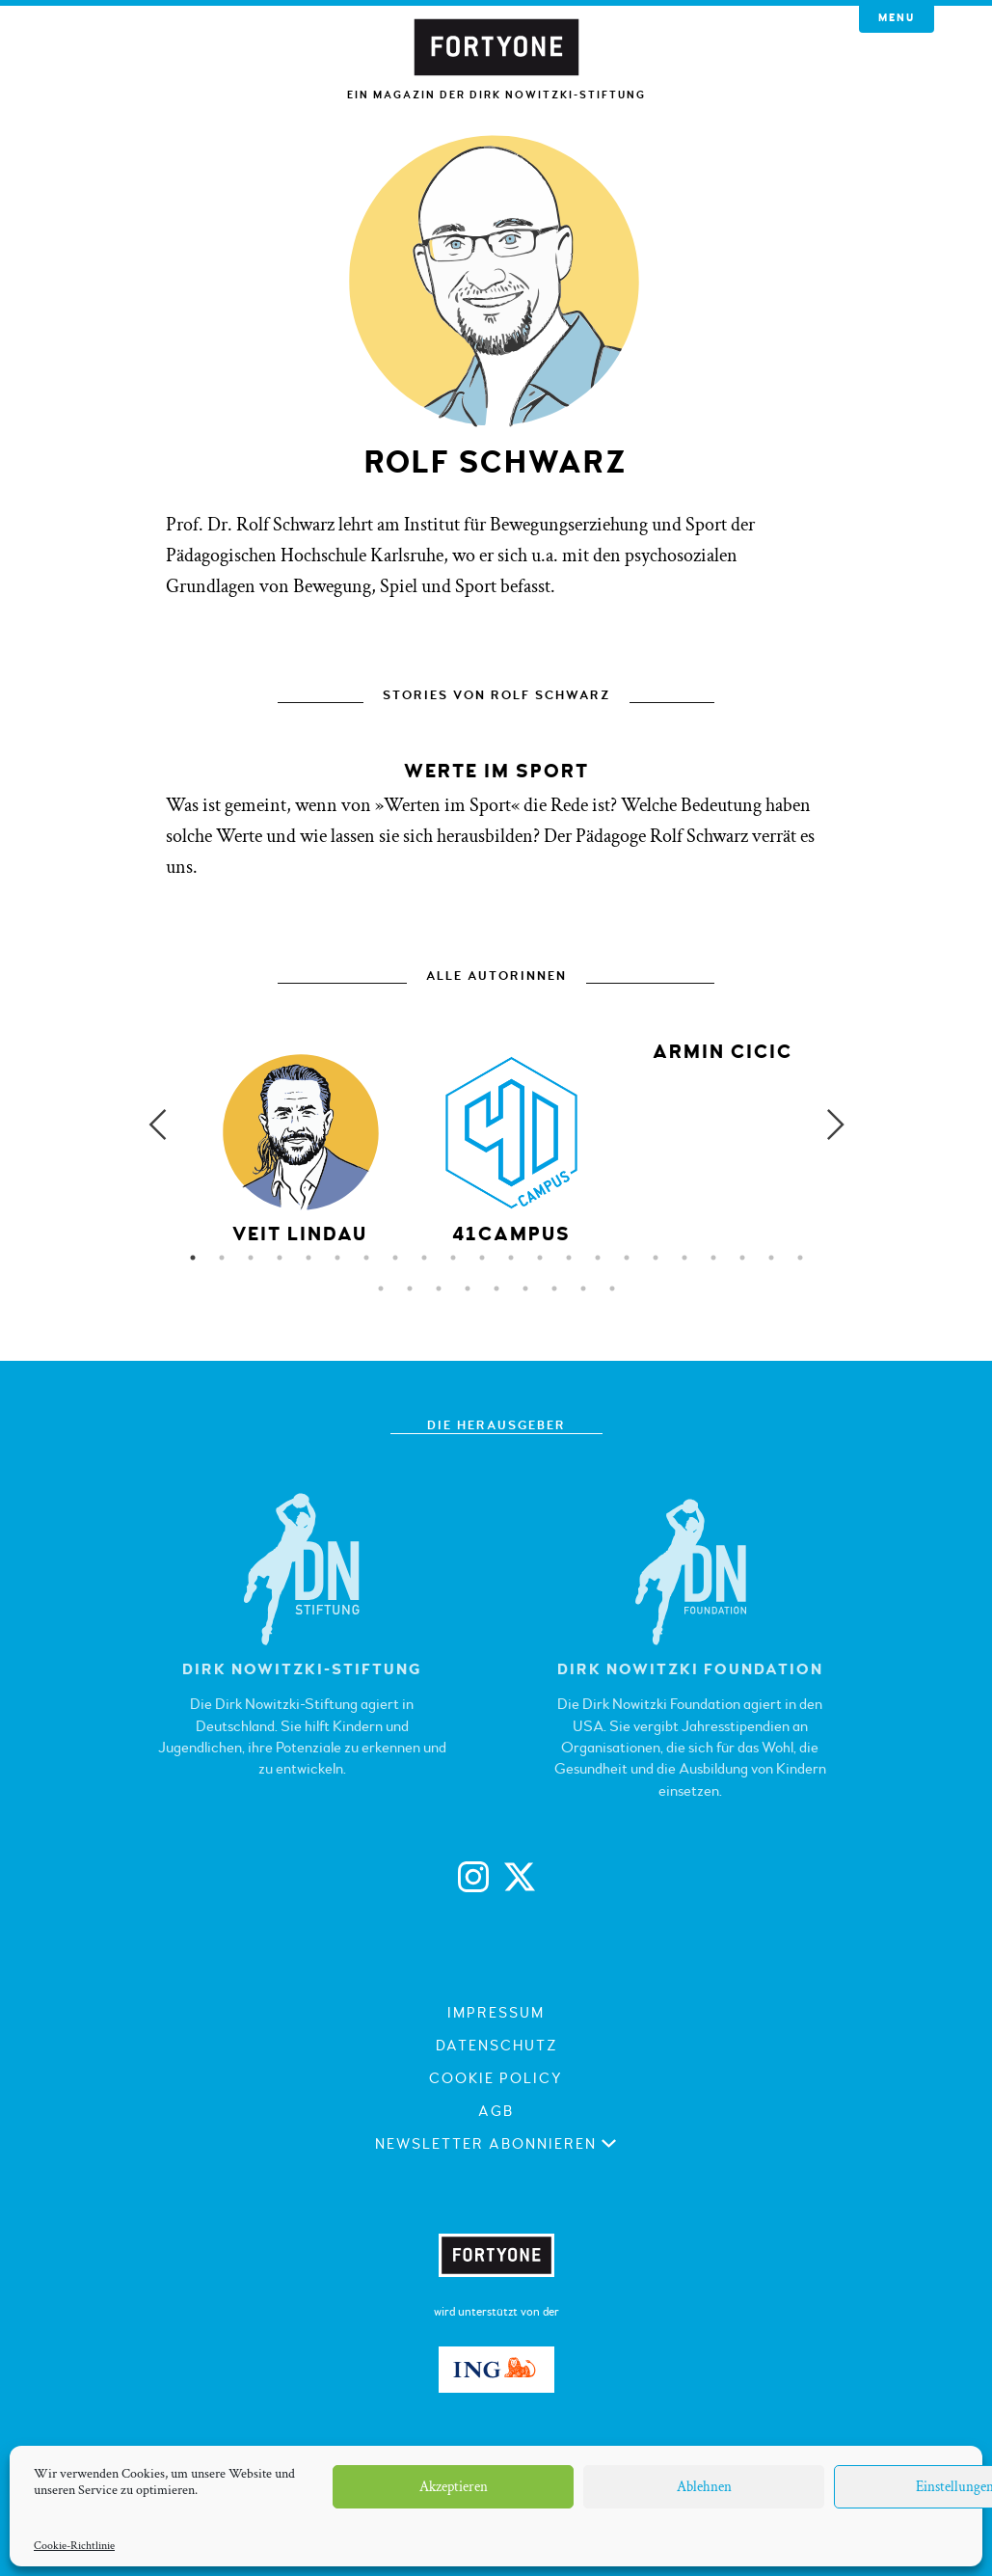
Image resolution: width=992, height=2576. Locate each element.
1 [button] (192, 1257)
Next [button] (835, 1124)
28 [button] (525, 1288)
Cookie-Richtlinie (74, 2545)
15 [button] (597, 1257)
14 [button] (568, 1257)
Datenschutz (496, 2046)
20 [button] (742, 1257)
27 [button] (496, 1288)
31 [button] (612, 1288)
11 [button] (482, 1257)
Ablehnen (704, 2487)
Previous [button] (157, 1124)
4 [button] (279, 1257)
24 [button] (409, 1288)
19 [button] (713, 1257)
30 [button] (583, 1288)
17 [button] (655, 1257)
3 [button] (250, 1257)
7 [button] (366, 1257)
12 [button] (511, 1257)
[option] (511, 1147)
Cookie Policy (496, 2079)
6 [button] (337, 1257)
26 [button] (467, 1288)
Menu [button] (896, 18)
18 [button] (684, 1257)
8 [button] (395, 1257)
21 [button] (771, 1257)
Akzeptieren (453, 2487)
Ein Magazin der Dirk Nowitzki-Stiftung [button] (496, 95)
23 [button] (380, 1288)
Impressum (496, 2013)
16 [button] (626, 1257)
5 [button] (308, 1257)
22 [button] (800, 1257)
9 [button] (424, 1257)
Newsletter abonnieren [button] (496, 2144)
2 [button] (221, 1257)
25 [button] (438, 1288)
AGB (496, 2111)
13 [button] (540, 1257)
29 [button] (554, 1288)
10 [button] (453, 1257)
